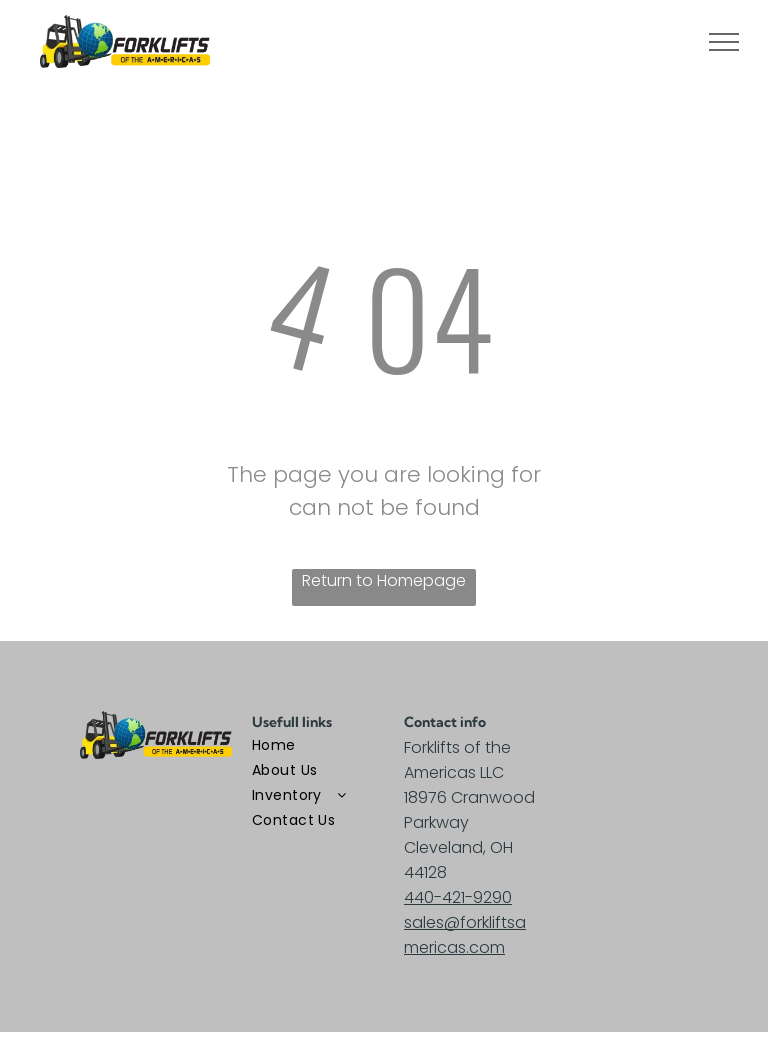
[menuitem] (324, 745)
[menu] (724, 42)
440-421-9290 (458, 897)
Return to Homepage (384, 580)
